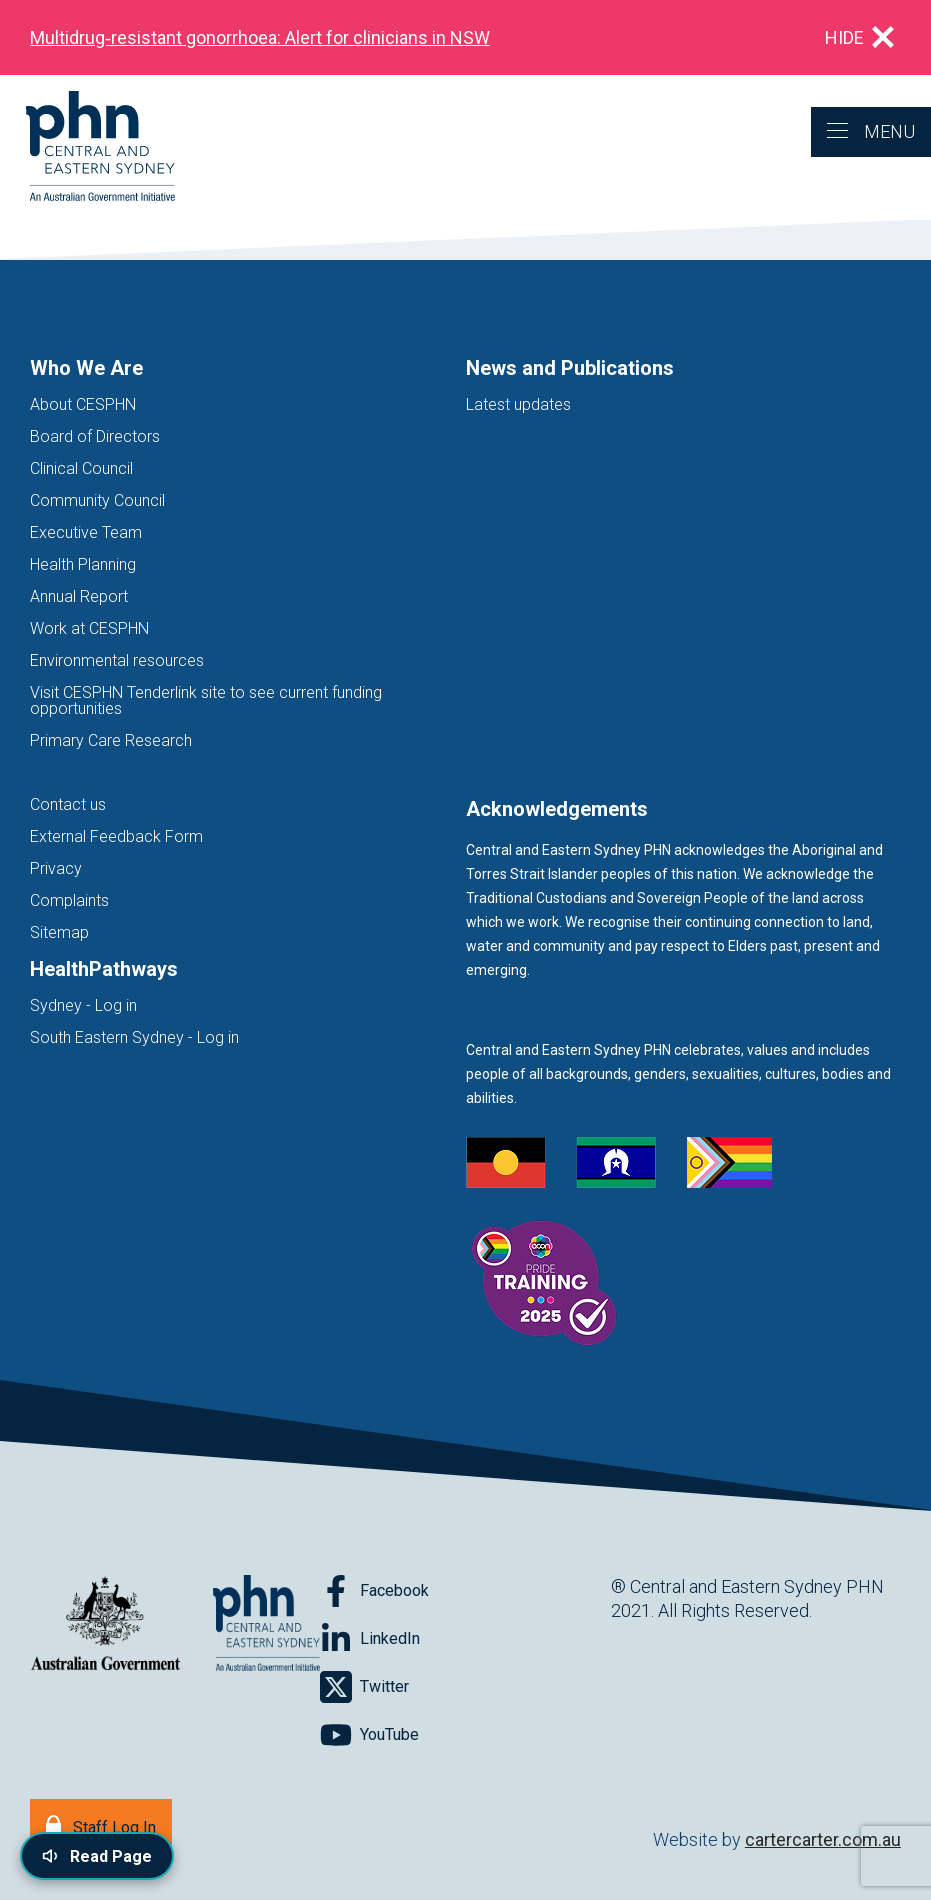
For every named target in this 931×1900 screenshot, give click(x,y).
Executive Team (86, 532)
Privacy (56, 868)
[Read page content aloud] (97, 1856)
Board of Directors (95, 436)
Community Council (97, 500)
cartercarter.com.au (823, 1839)
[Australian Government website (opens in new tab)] (105, 1624)
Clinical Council (81, 468)
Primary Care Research (111, 740)
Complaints (69, 900)
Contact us (68, 804)
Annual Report (79, 596)
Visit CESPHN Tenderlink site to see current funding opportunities (206, 700)
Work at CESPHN (89, 628)
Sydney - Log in (83, 1005)
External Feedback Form (116, 836)
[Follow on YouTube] (369, 1735)
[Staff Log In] (101, 1825)
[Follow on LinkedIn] (370, 1639)
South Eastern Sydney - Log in (134, 1037)
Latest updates (518, 404)
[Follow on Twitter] (364, 1687)
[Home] (87, 147)
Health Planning (83, 564)
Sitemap (59, 932)
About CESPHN (83, 404)
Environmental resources (117, 660)
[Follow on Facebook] (374, 1591)
